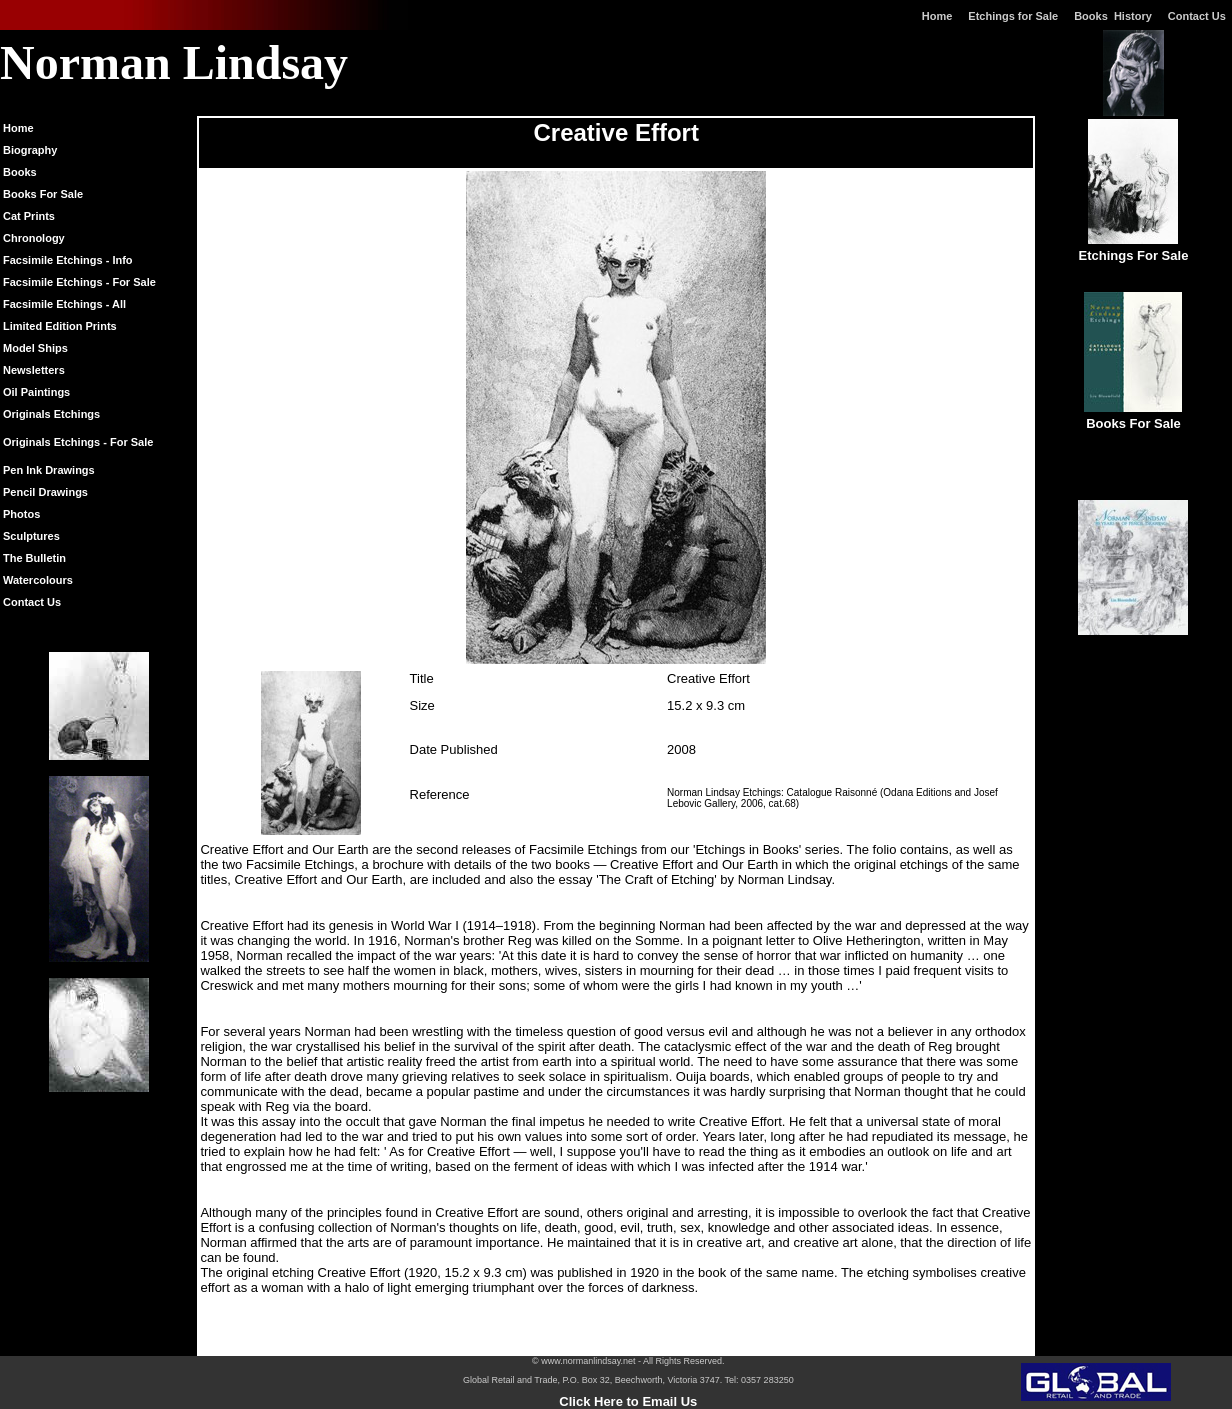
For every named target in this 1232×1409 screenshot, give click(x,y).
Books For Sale (43, 194)
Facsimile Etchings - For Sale (79, 282)
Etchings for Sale (1013, 16)
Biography (30, 150)
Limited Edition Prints (60, 326)
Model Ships (35, 348)
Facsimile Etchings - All (64, 304)
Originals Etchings (51, 414)
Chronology (34, 238)
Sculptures (31, 536)
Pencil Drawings (45, 492)
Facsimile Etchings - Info (68, 260)
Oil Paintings (36, 392)
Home (937, 16)
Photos (21, 514)
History (1133, 16)
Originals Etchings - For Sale (78, 442)
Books (1094, 16)
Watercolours (38, 580)
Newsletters (34, 370)
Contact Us (1200, 16)
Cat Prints (29, 216)
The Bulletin (34, 558)
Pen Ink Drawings (49, 470)
